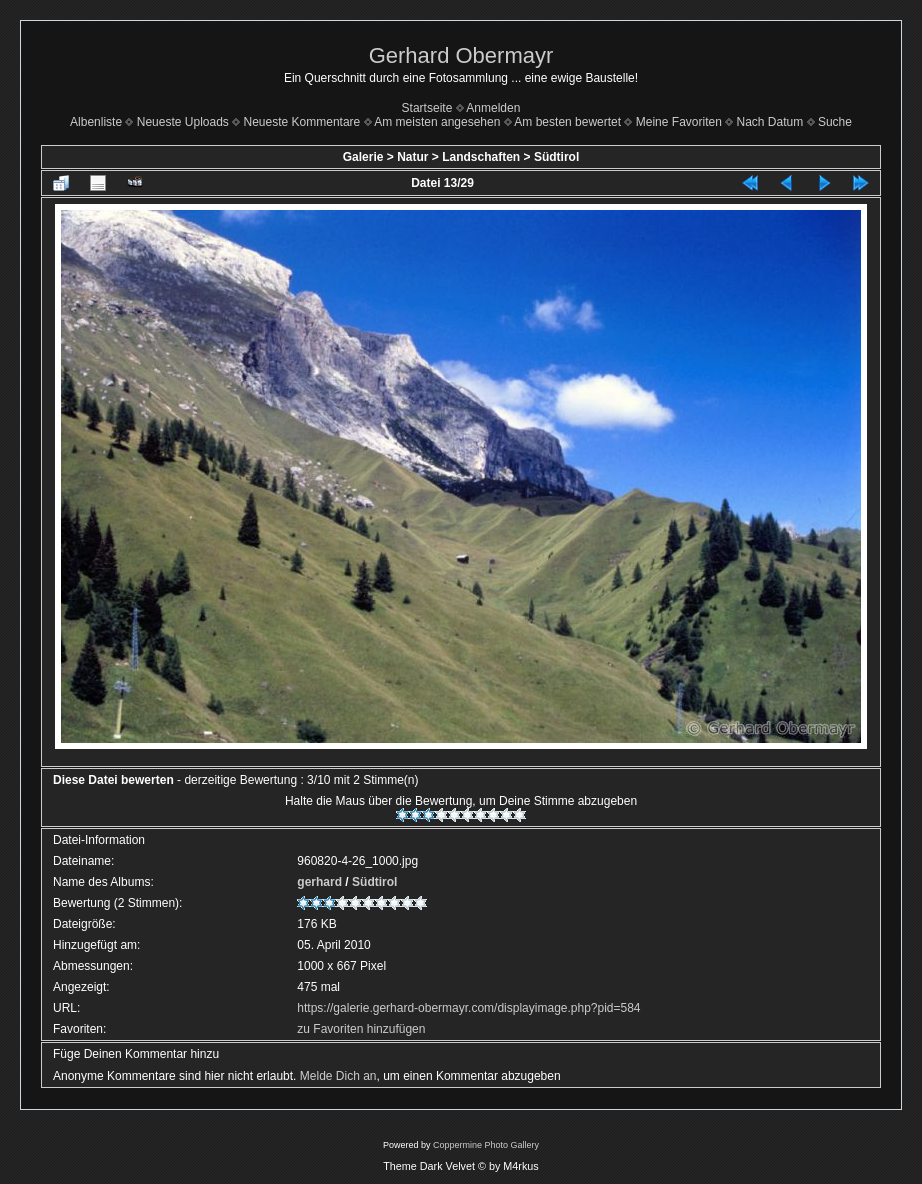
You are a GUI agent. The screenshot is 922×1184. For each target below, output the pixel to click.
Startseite (427, 108)
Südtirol (556, 157)
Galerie (363, 157)
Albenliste (96, 122)
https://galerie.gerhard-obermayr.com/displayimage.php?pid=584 (468, 1008)
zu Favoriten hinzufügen (361, 1029)
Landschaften (481, 157)
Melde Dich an (338, 1076)
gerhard (319, 882)
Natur (412, 157)
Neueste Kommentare (302, 122)
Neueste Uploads (183, 122)
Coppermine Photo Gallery (486, 1145)
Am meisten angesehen (437, 122)
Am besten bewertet (567, 122)
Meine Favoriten (679, 122)
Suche (835, 122)
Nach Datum (770, 122)
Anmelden (493, 108)
